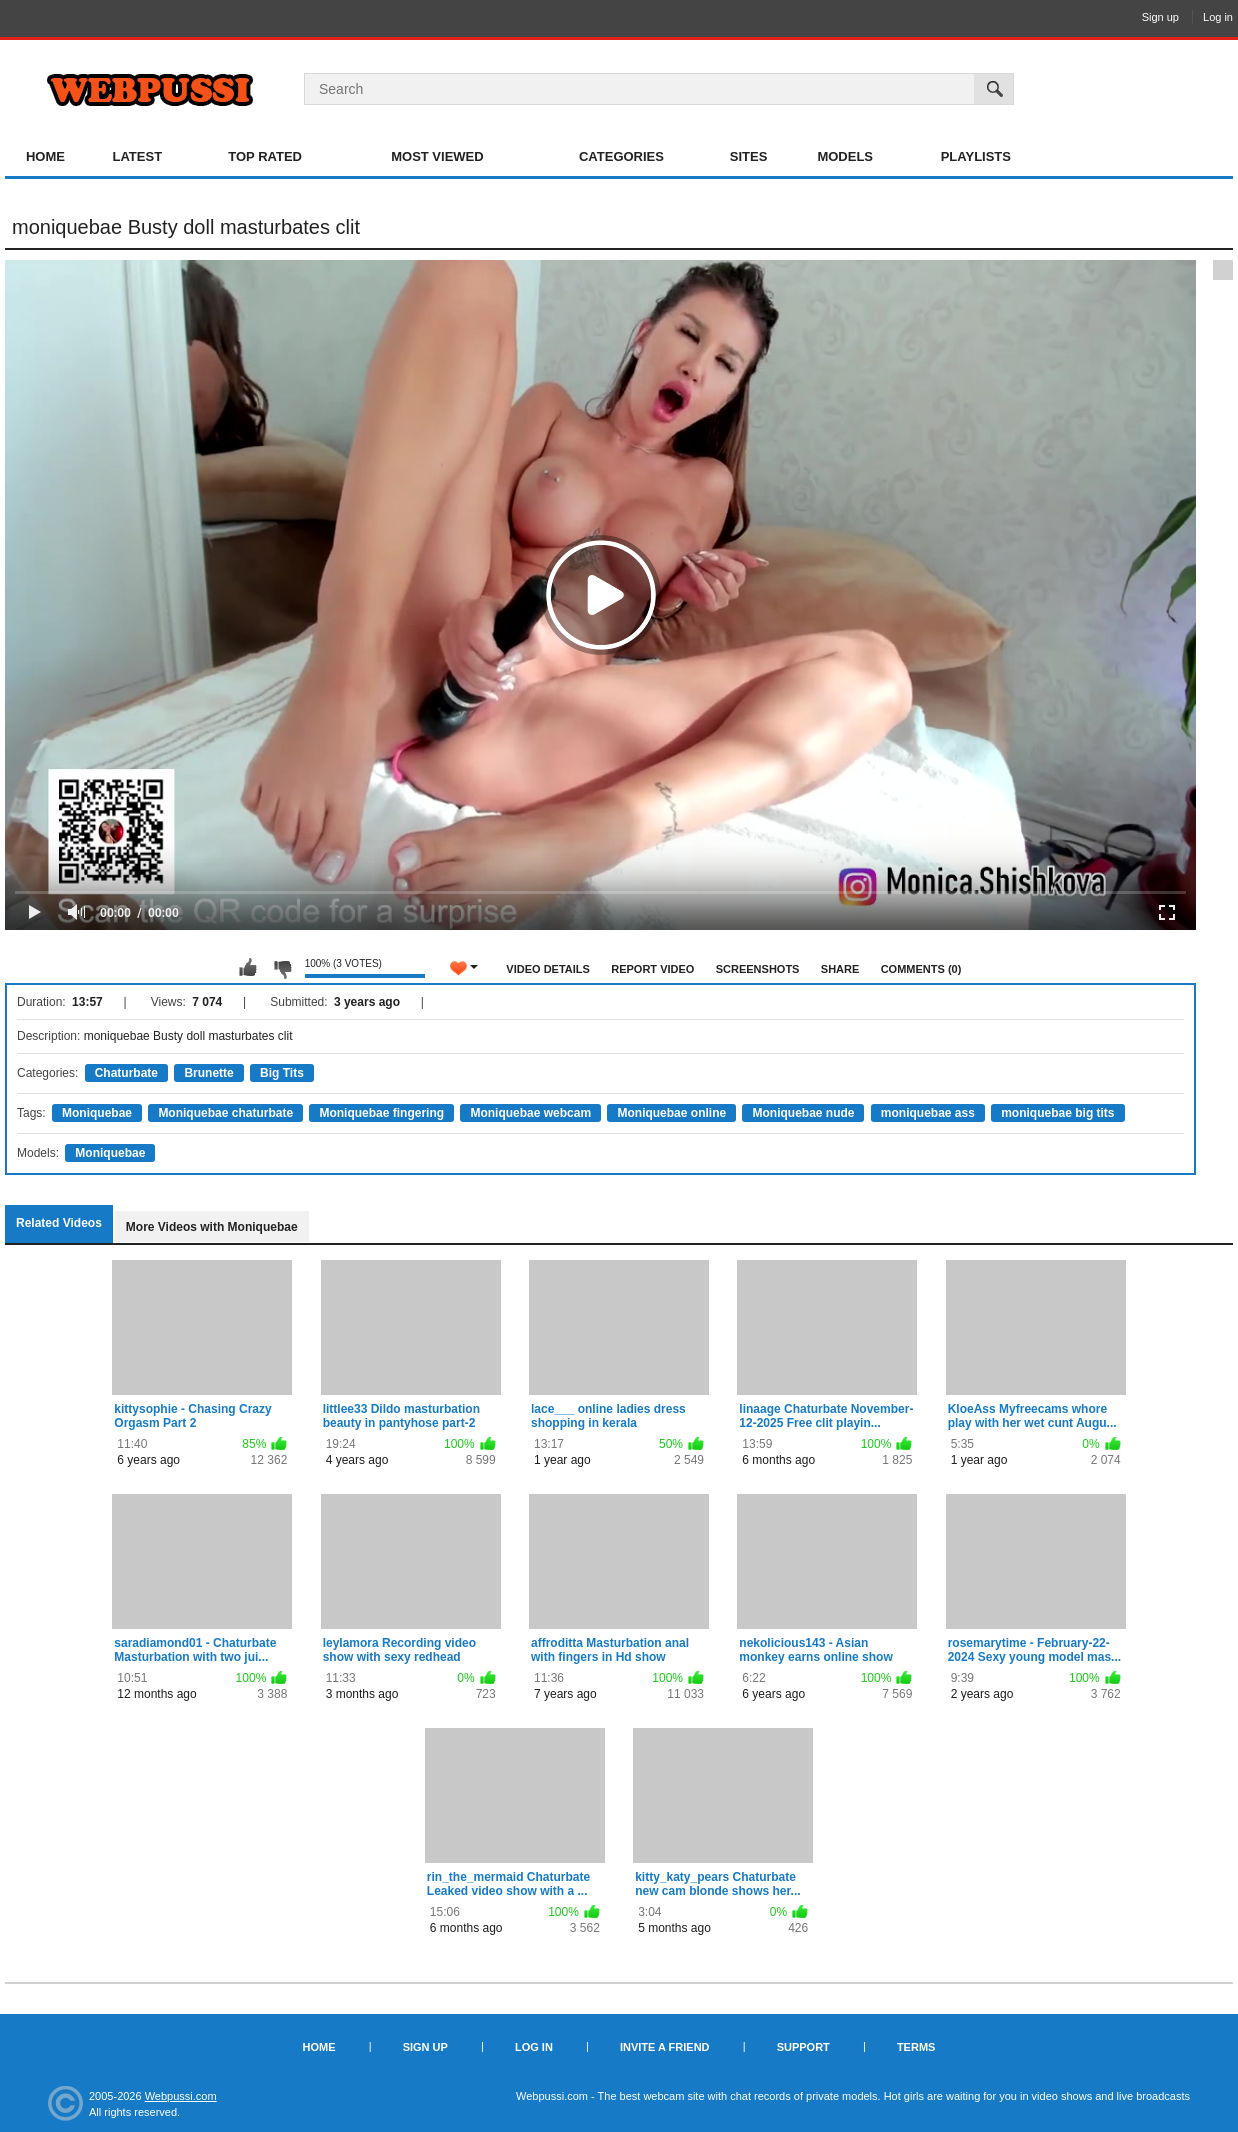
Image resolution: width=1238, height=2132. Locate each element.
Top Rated (265, 156)
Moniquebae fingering (381, 1113)
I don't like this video (282, 968)
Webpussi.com (181, 2096)
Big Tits (282, 1073)
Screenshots (758, 969)
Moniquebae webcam (530, 1113)
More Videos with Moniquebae (212, 1227)
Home (45, 156)
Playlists (976, 156)
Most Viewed (437, 156)
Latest (138, 156)
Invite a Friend (665, 2047)
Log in (1218, 17)
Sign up (1160, 17)
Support (803, 2047)
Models (845, 156)
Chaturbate (126, 1073)
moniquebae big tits (1057, 1113)
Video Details (548, 969)
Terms (916, 2047)
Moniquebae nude (803, 1113)
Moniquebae (97, 1113)
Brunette (208, 1073)
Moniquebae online (671, 1113)
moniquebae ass (928, 1113)
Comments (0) (921, 969)
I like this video (248, 968)
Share (840, 969)
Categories (621, 156)
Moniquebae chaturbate (225, 1113)
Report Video (652, 969)
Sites (749, 156)
